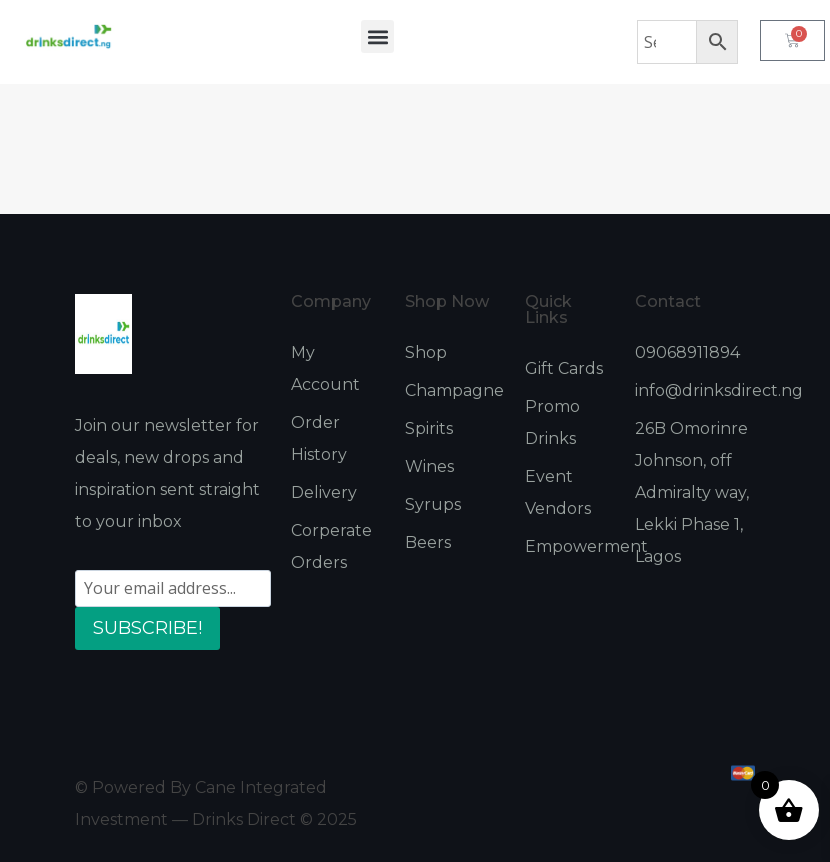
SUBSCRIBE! (147, 628)
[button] (377, 36)
